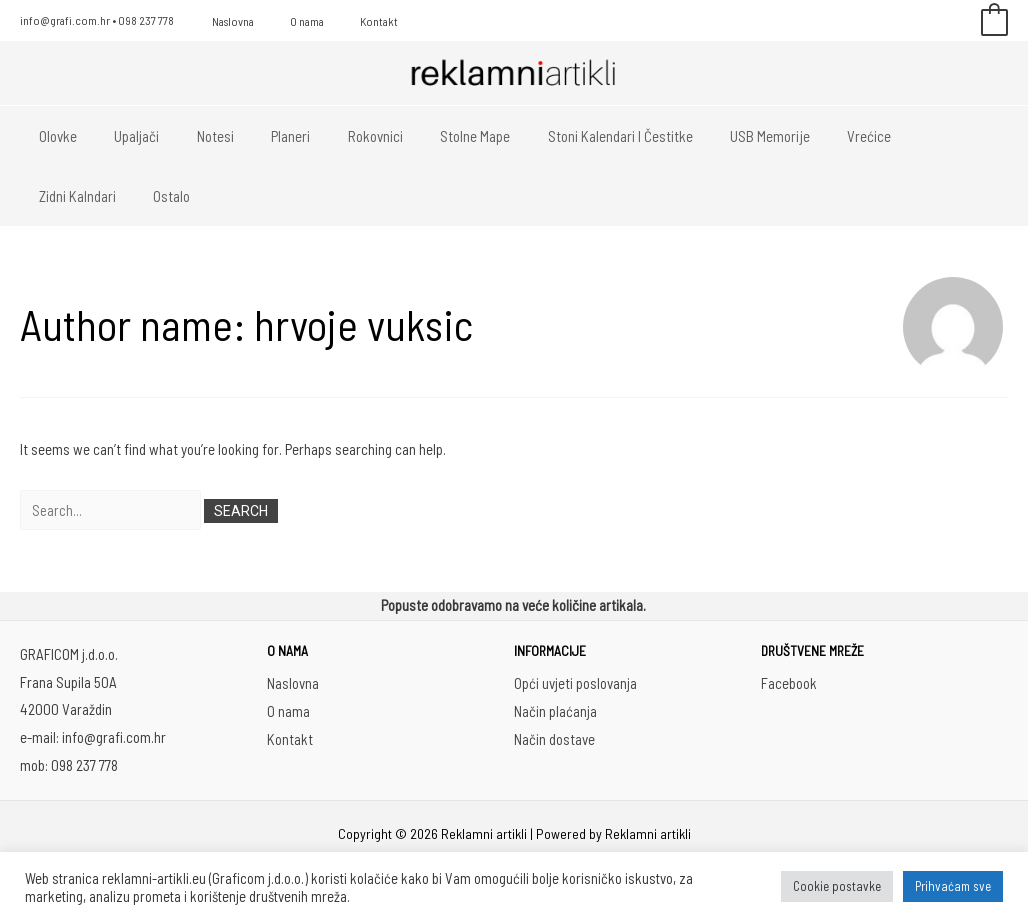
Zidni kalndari (896, 136)
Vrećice (806, 136)
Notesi (196, 136)
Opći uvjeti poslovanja (575, 684)
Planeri (264, 136)
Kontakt (349, 21)
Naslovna (227, 21)
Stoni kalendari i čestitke (571, 136)
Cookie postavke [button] (837, 886)
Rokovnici (341, 136)
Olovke (54, 136)
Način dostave (554, 739)
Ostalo (53, 196)
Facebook (789, 684)
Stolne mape (434, 136)
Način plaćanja (555, 712)
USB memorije (714, 136)
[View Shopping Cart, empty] (994, 21)
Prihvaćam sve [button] (953, 886)
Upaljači (125, 136)
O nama (289, 21)
